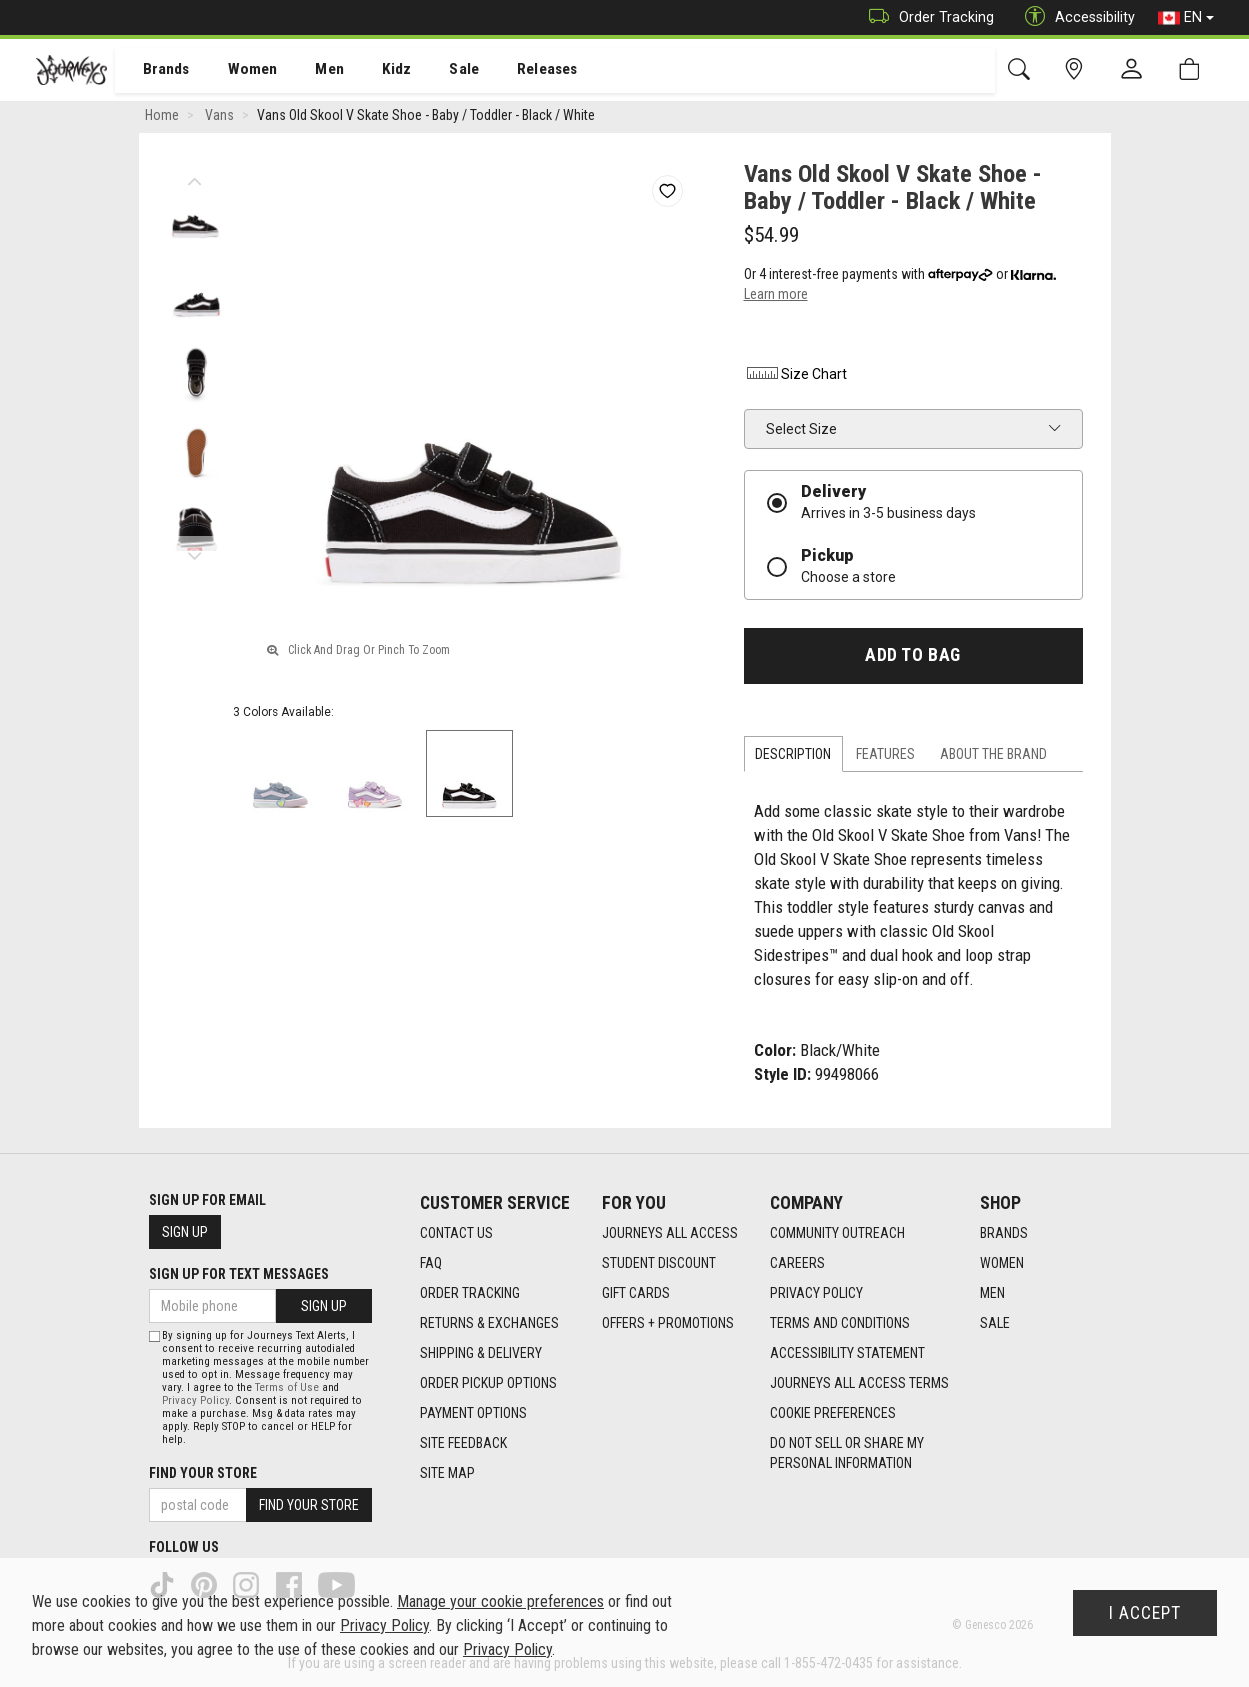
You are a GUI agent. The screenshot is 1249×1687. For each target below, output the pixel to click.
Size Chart (795, 378)
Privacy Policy (816, 1294)
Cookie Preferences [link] (833, 1414)
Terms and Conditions (840, 1324)
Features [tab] (885, 757)
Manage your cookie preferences (500, 1601)
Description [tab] (793, 757)
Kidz (374, 71)
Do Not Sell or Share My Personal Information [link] (847, 1454)
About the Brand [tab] (993, 757)
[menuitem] (155, 70)
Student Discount (659, 1264)
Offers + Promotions (668, 1324)
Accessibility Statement (847, 1354)
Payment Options (473, 1414)
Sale (438, 71)
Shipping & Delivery (481, 1354)
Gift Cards (636, 1294)
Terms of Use (287, 1387)
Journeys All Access (670, 1234)
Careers (797, 1264)
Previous (195, 180)
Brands (154, 71)
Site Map (447, 1474)
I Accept (1145, 1613)
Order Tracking (926, 17)
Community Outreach (837, 1234)
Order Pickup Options (488, 1384)
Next (195, 555)
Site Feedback (463, 1444)
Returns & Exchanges (489, 1324)
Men (310, 71)
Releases (517, 71)
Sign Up (185, 1232)
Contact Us (456, 1234)
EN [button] (1186, 18)
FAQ (431, 1264)
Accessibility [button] (1075, 17)
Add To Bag (912, 659)
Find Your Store (203, 1473)
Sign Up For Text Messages (239, 1274)
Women (237, 71)
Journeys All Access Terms (859, 1384)
